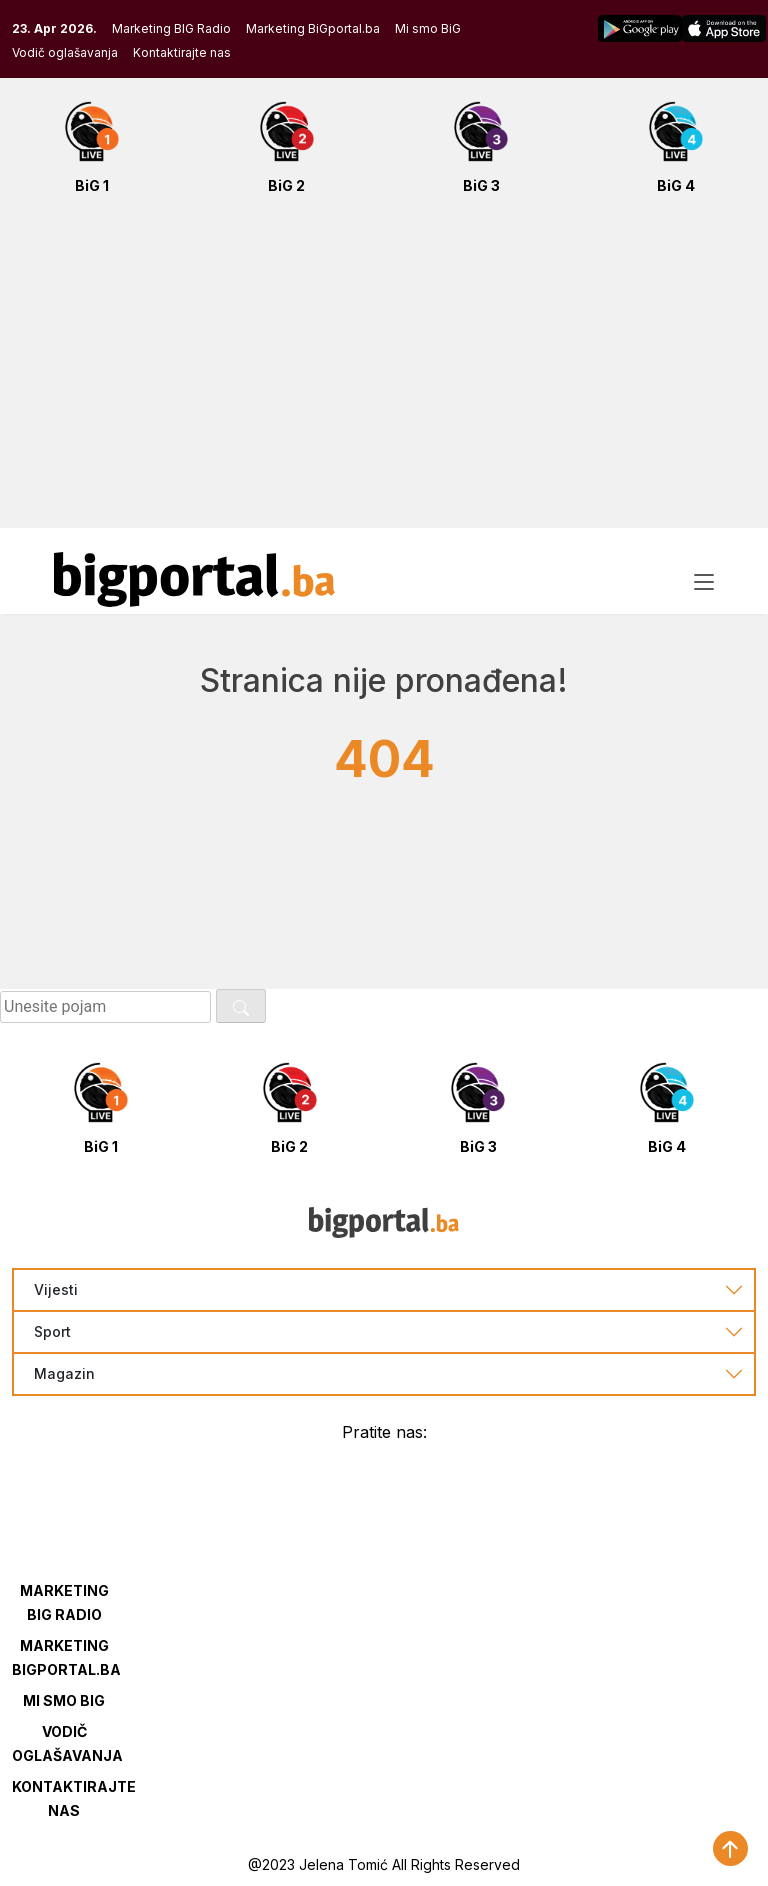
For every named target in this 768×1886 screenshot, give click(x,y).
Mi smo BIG (64, 1700)
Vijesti (56, 1290)
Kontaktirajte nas (182, 52)
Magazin (64, 1374)
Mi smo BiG (428, 28)
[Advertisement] (384, 372)
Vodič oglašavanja (65, 52)
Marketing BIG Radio (171, 28)
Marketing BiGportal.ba (313, 28)
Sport (52, 1332)
